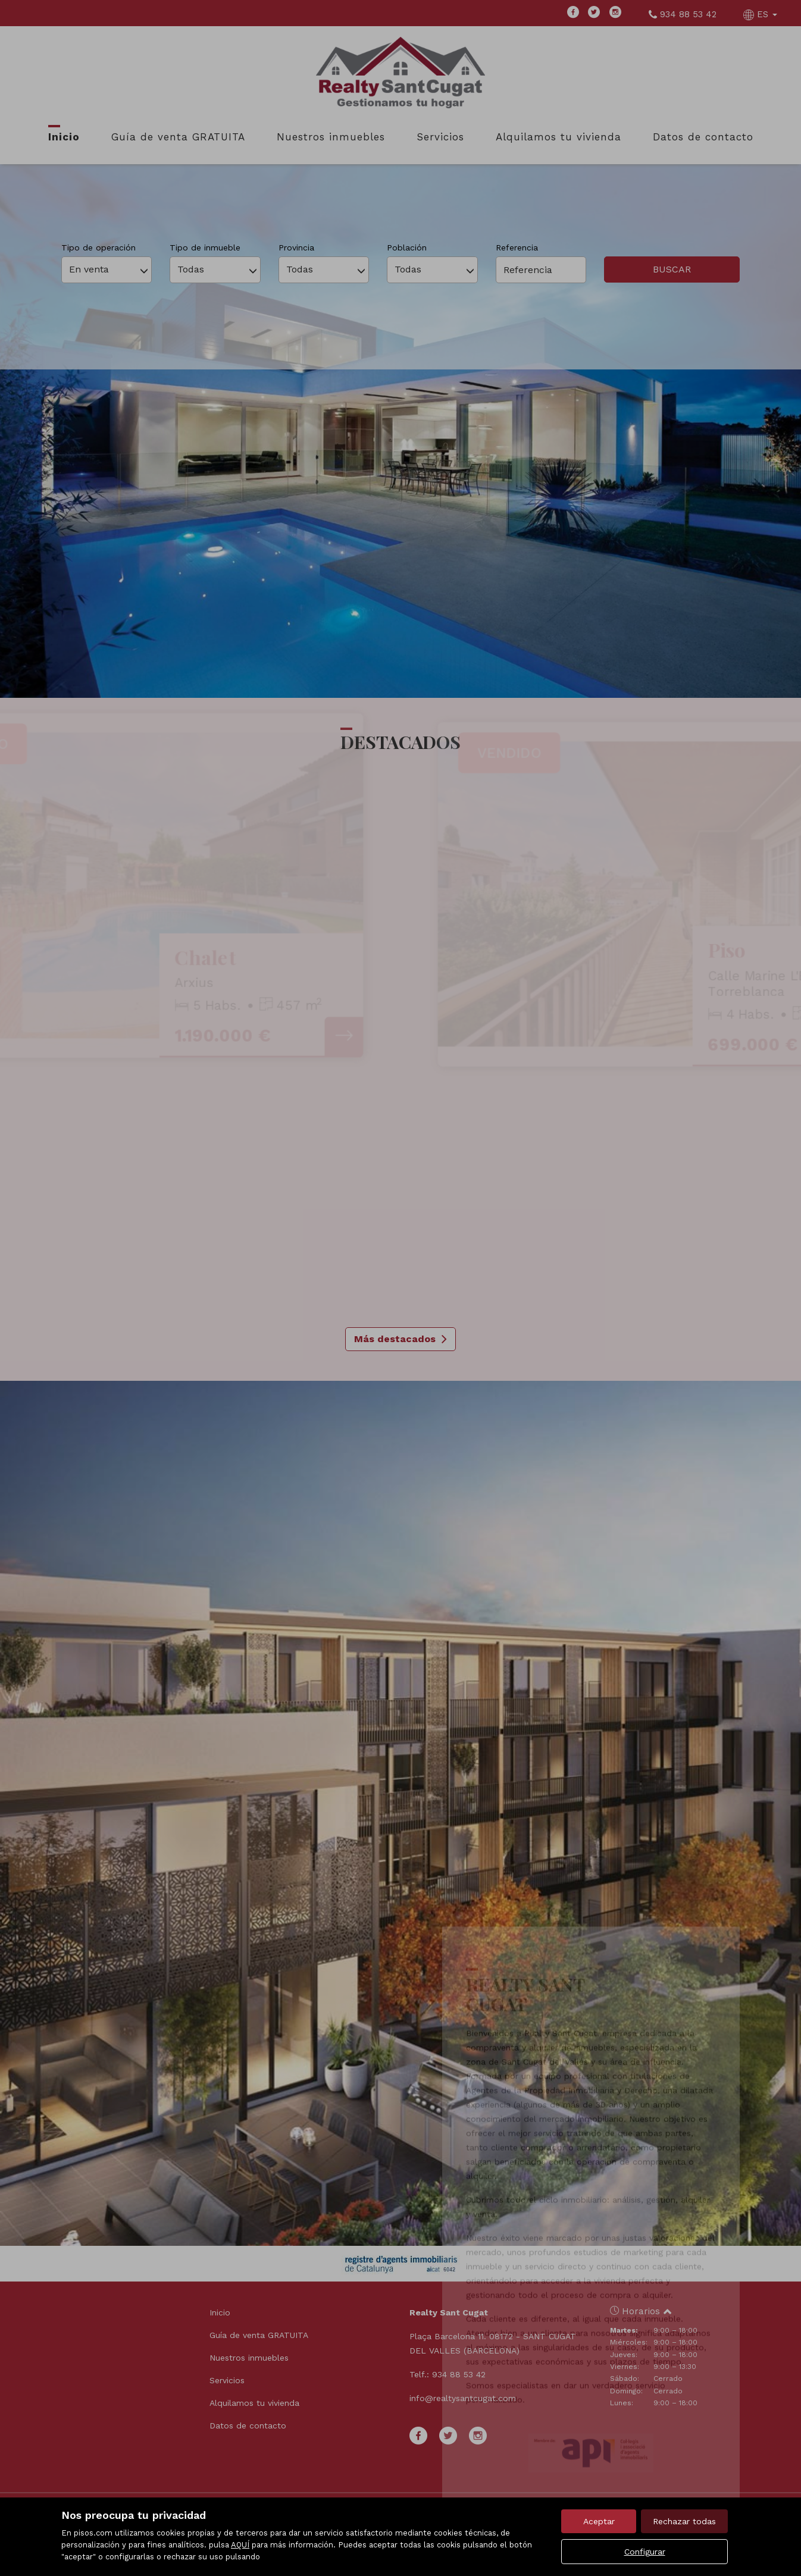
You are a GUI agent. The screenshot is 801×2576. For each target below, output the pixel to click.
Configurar (644, 2551)
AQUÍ (240, 2544)
